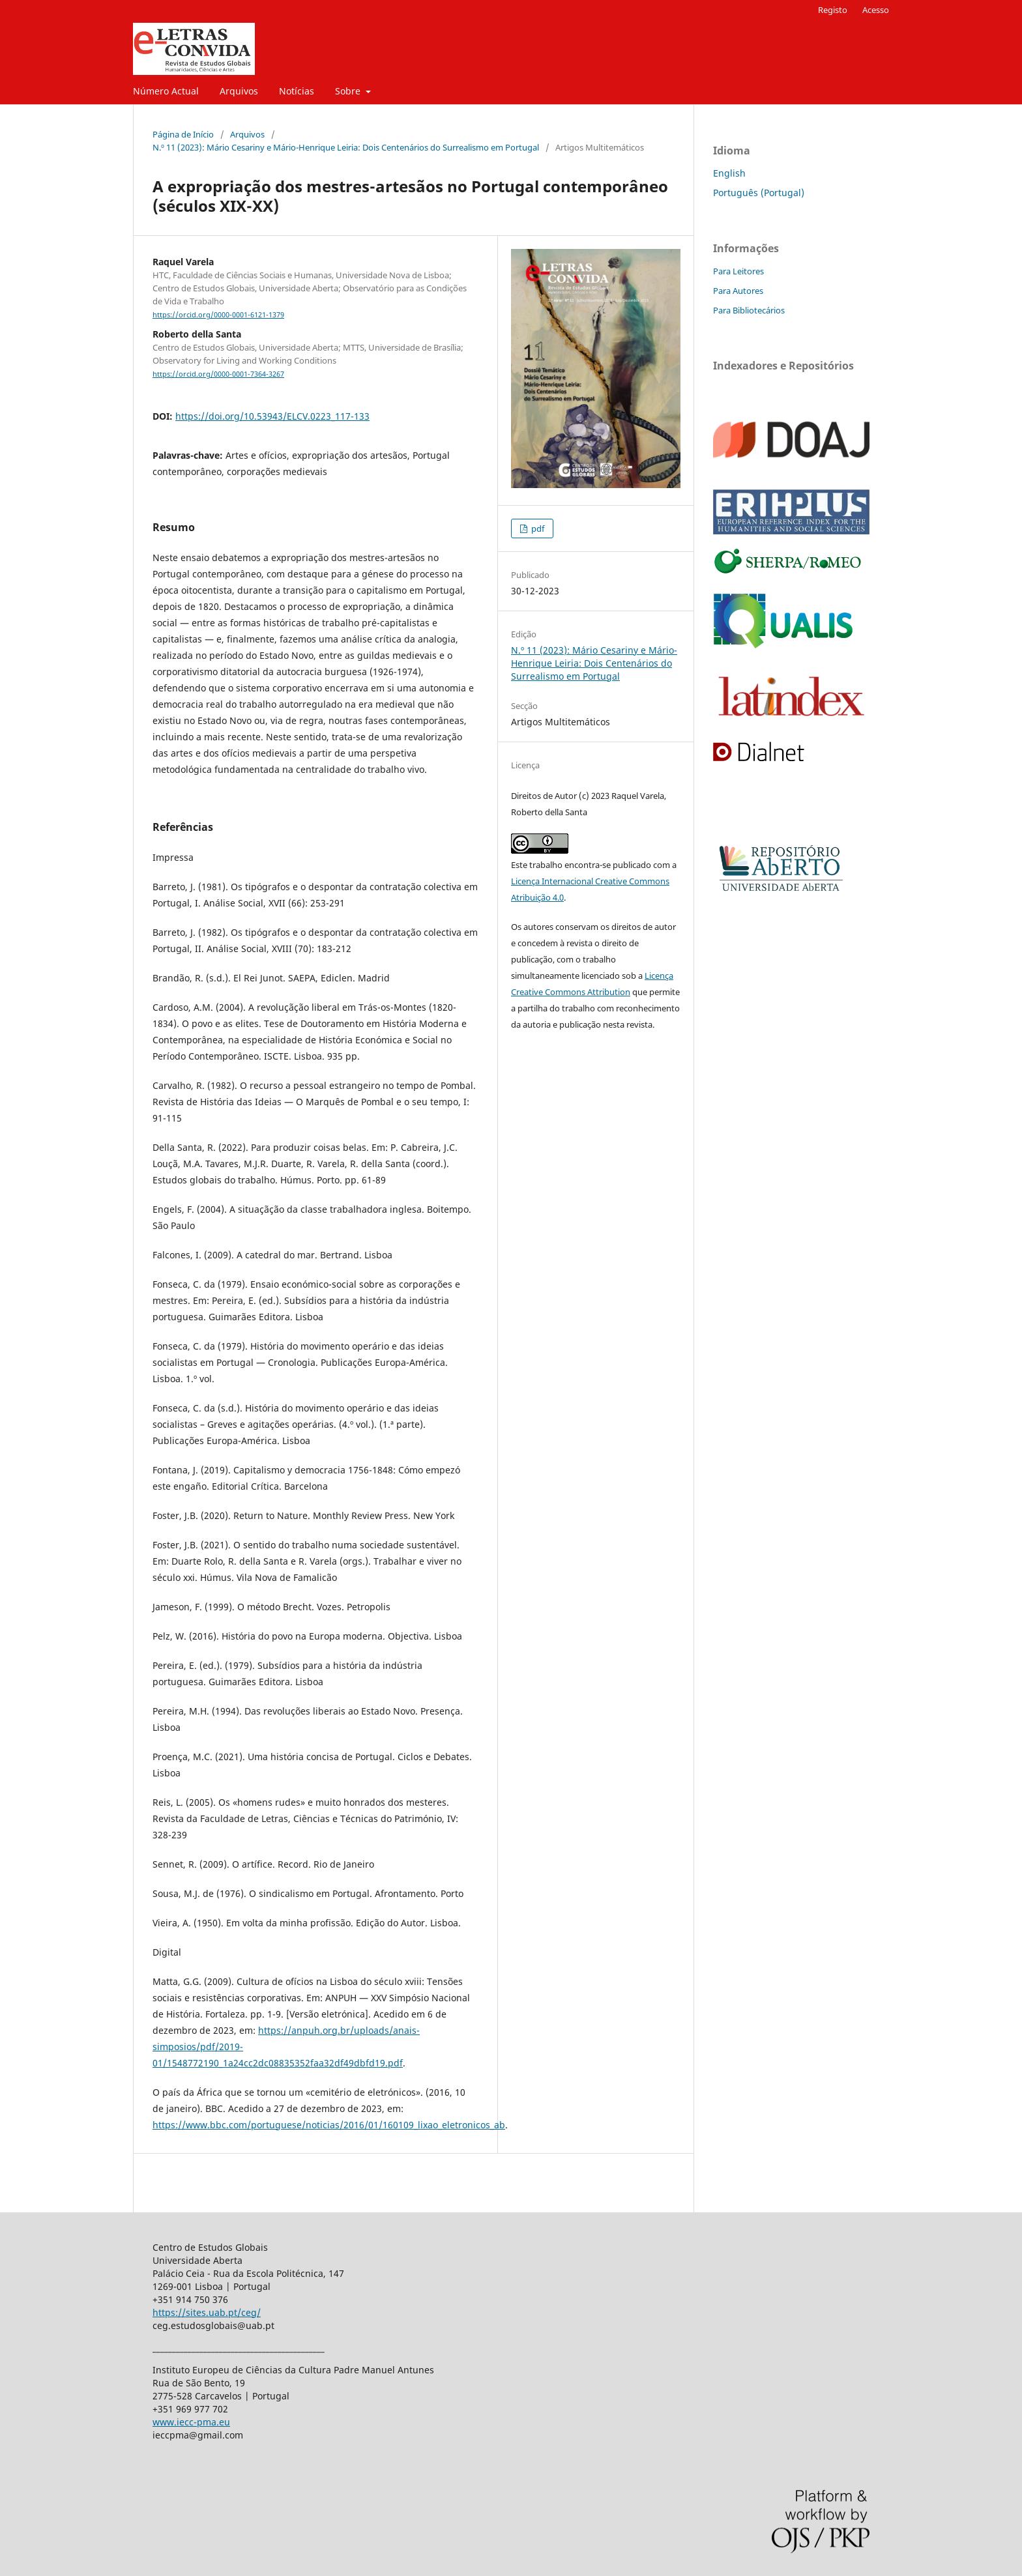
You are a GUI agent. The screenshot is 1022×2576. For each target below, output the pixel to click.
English (729, 173)
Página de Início (183, 134)
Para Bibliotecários (749, 310)
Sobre (349, 91)
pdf (536, 528)
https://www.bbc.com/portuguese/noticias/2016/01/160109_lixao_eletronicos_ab (329, 2125)
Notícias (296, 91)
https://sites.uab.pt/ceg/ (207, 2312)
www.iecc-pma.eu (191, 2422)
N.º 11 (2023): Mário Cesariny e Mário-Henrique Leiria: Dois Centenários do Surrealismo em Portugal (346, 147)
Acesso (875, 10)
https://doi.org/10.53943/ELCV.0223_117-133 (272, 416)
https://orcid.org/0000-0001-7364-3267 (218, 374)
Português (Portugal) (758, 192)
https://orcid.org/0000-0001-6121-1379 (218, 314)
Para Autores (738, 291)
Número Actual (166, 91)
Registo (832, 10)
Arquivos (239, 91)
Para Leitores (738, 271)
